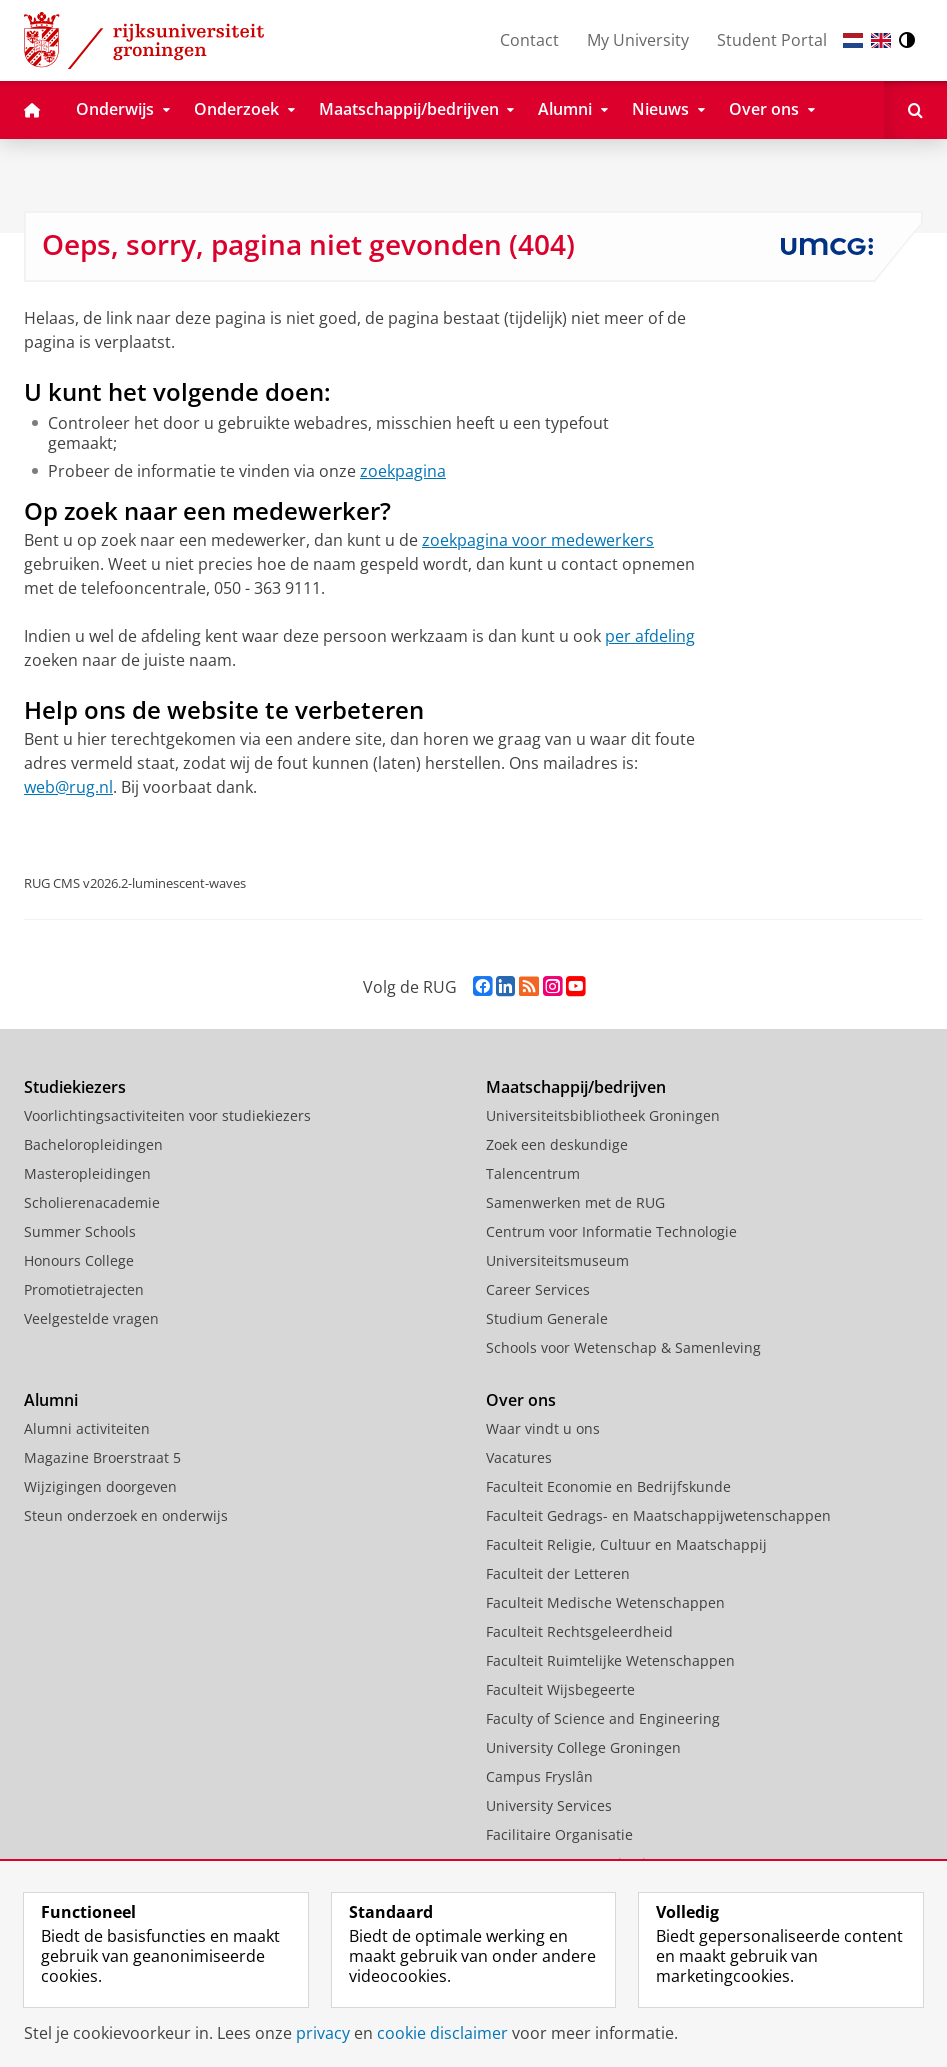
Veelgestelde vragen (91, 1318)
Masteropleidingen (87, 1173)
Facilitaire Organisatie (559, 1834)
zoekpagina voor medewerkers (538, 540)
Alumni (51, 1400)
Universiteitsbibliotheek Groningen (603, 1115)
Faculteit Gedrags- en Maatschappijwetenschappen (658, 1515)
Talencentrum (533, 1173)
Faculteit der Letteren (558, 1573)
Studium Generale (547, 1318)
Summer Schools (80, 1231)
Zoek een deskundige (557, 1144)
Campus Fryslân (539, 1776)
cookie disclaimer (442, 2033)
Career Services (538, 1289)
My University (638, 40)
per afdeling (650, 636)
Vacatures (519, 1457)
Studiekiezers (75, 1087)
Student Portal (772, 40)
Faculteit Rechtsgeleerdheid (579, 1631)
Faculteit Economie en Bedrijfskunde (608, 1486)
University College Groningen (583, 1747)
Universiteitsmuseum (557, 1260)
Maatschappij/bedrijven (576, 1087)
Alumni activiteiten (87, 1428)
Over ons (521, 1400)
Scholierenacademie (92, 1202)
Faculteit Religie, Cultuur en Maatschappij (626, 1544)
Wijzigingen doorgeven (100, 1486)
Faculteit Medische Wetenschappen (605, 1602)
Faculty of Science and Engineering (603, 1718)
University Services (549, 1805)
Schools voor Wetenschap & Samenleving (623, 1347)
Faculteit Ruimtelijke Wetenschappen (610, 1660)
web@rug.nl (68, 787)
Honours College (79, 1260)
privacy (323, 2033)
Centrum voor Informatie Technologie (611, 1231)
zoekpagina (403, 471)
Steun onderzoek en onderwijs (126, 1515)
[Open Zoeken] (915, 110)
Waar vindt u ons (543, 1428)
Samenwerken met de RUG (575, 1202)
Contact (529, 40)
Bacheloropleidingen (93, 1144)
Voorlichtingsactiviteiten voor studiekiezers (167, 1115)
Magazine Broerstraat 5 (102, 1457)
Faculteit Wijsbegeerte (560, 1689)
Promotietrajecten (84, 1289)
